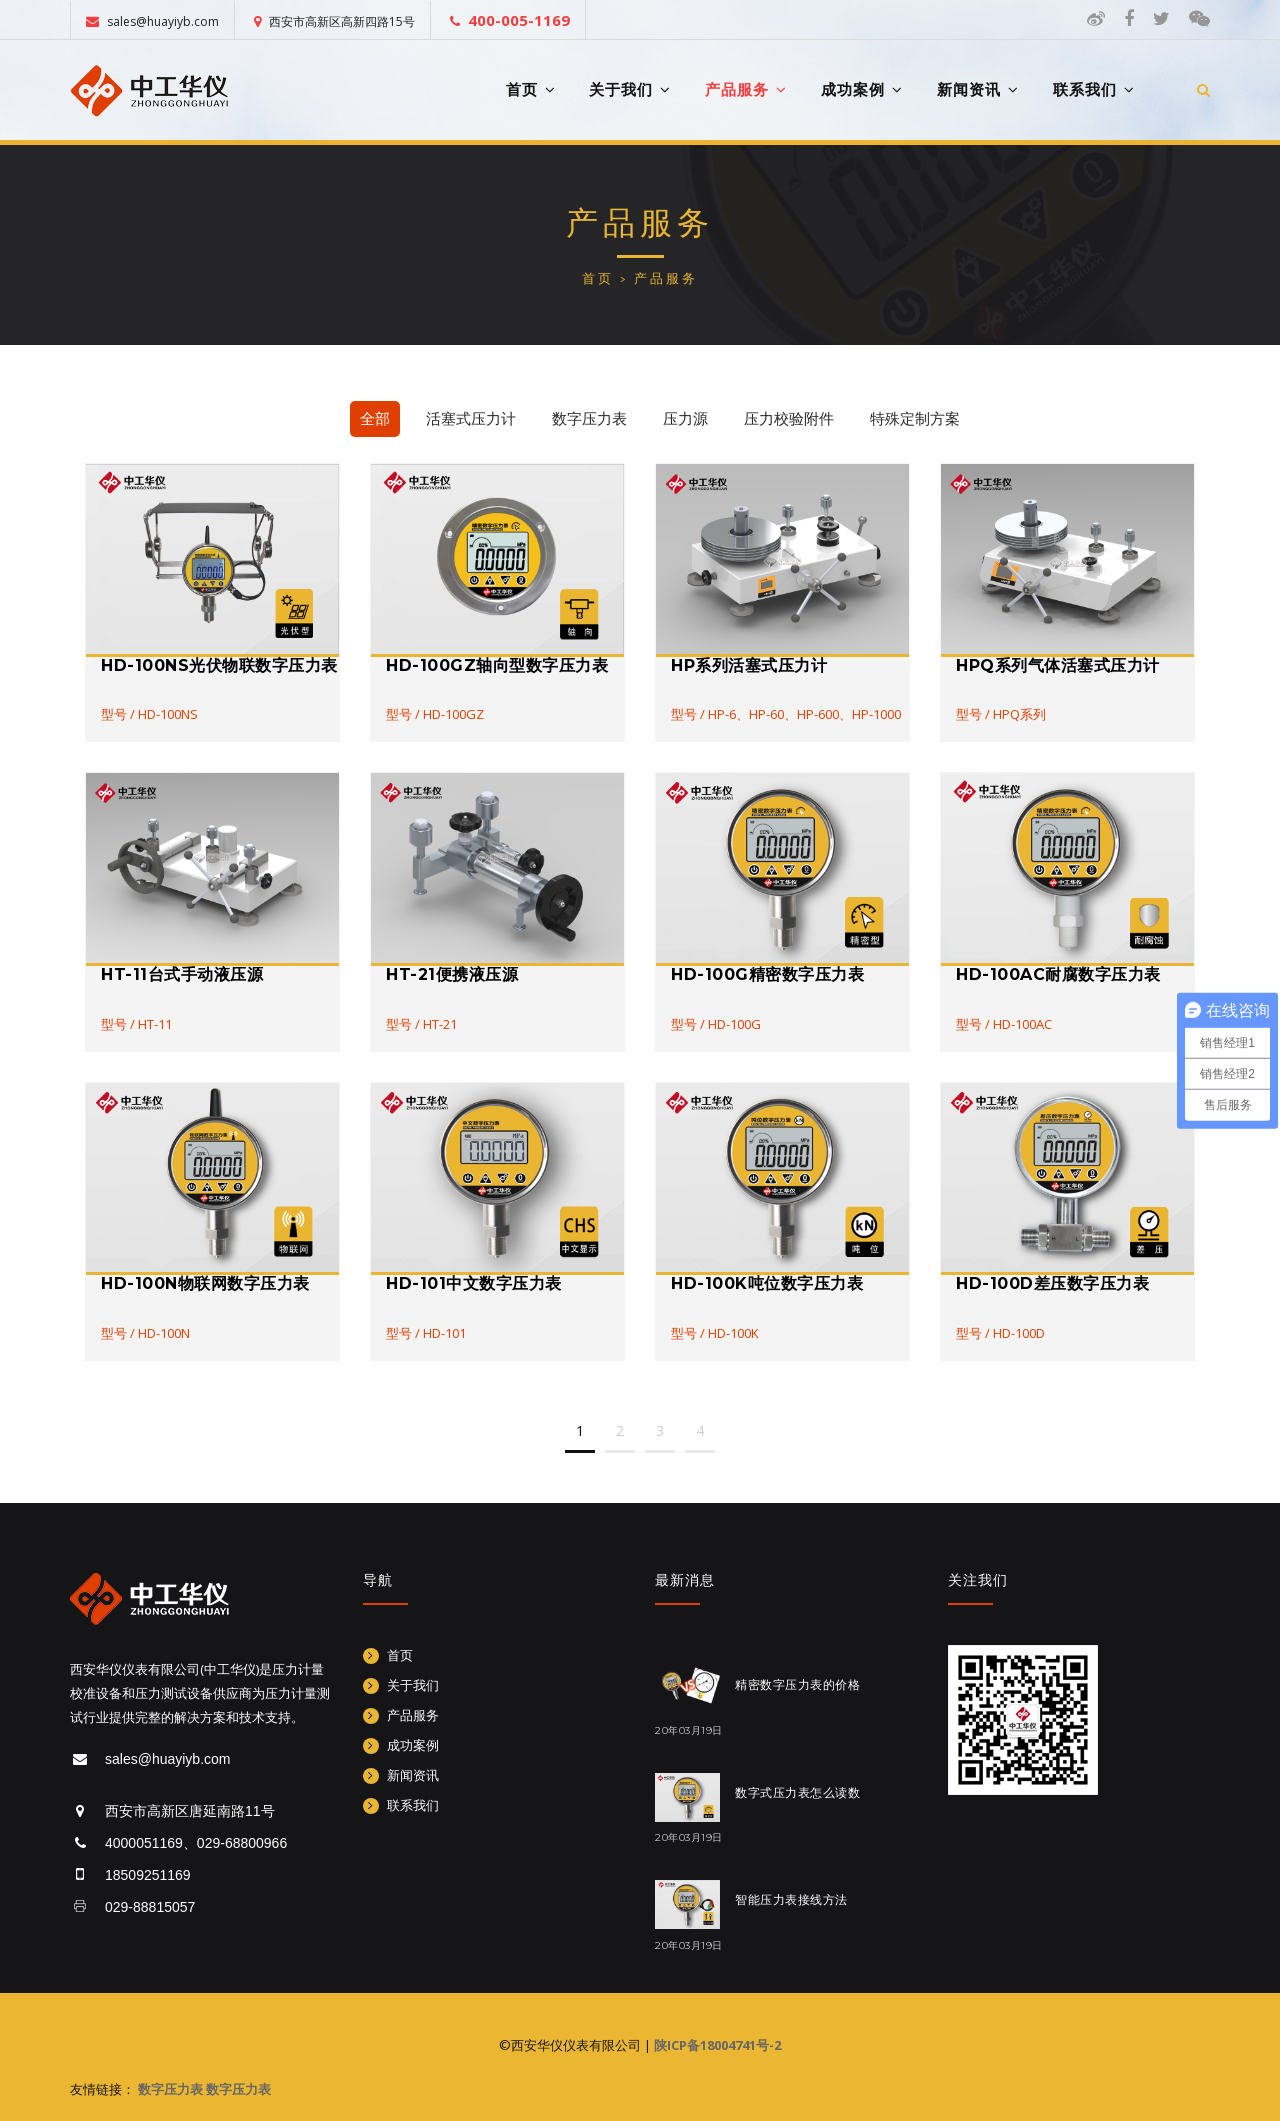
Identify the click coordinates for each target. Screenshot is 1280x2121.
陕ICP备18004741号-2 (717, 2045)
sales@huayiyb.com (152, 21)
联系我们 (1094, 89)
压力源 (685, 418)
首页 (531, 89)
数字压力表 (589, 418)
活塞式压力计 (471, 418)
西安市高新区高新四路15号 (334, 21)
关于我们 (630, 89)
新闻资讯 (978, 89)
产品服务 (746, 89)
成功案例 (862, 89)
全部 (375, 418)
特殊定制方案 (915, 418)
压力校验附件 (789, 418)
